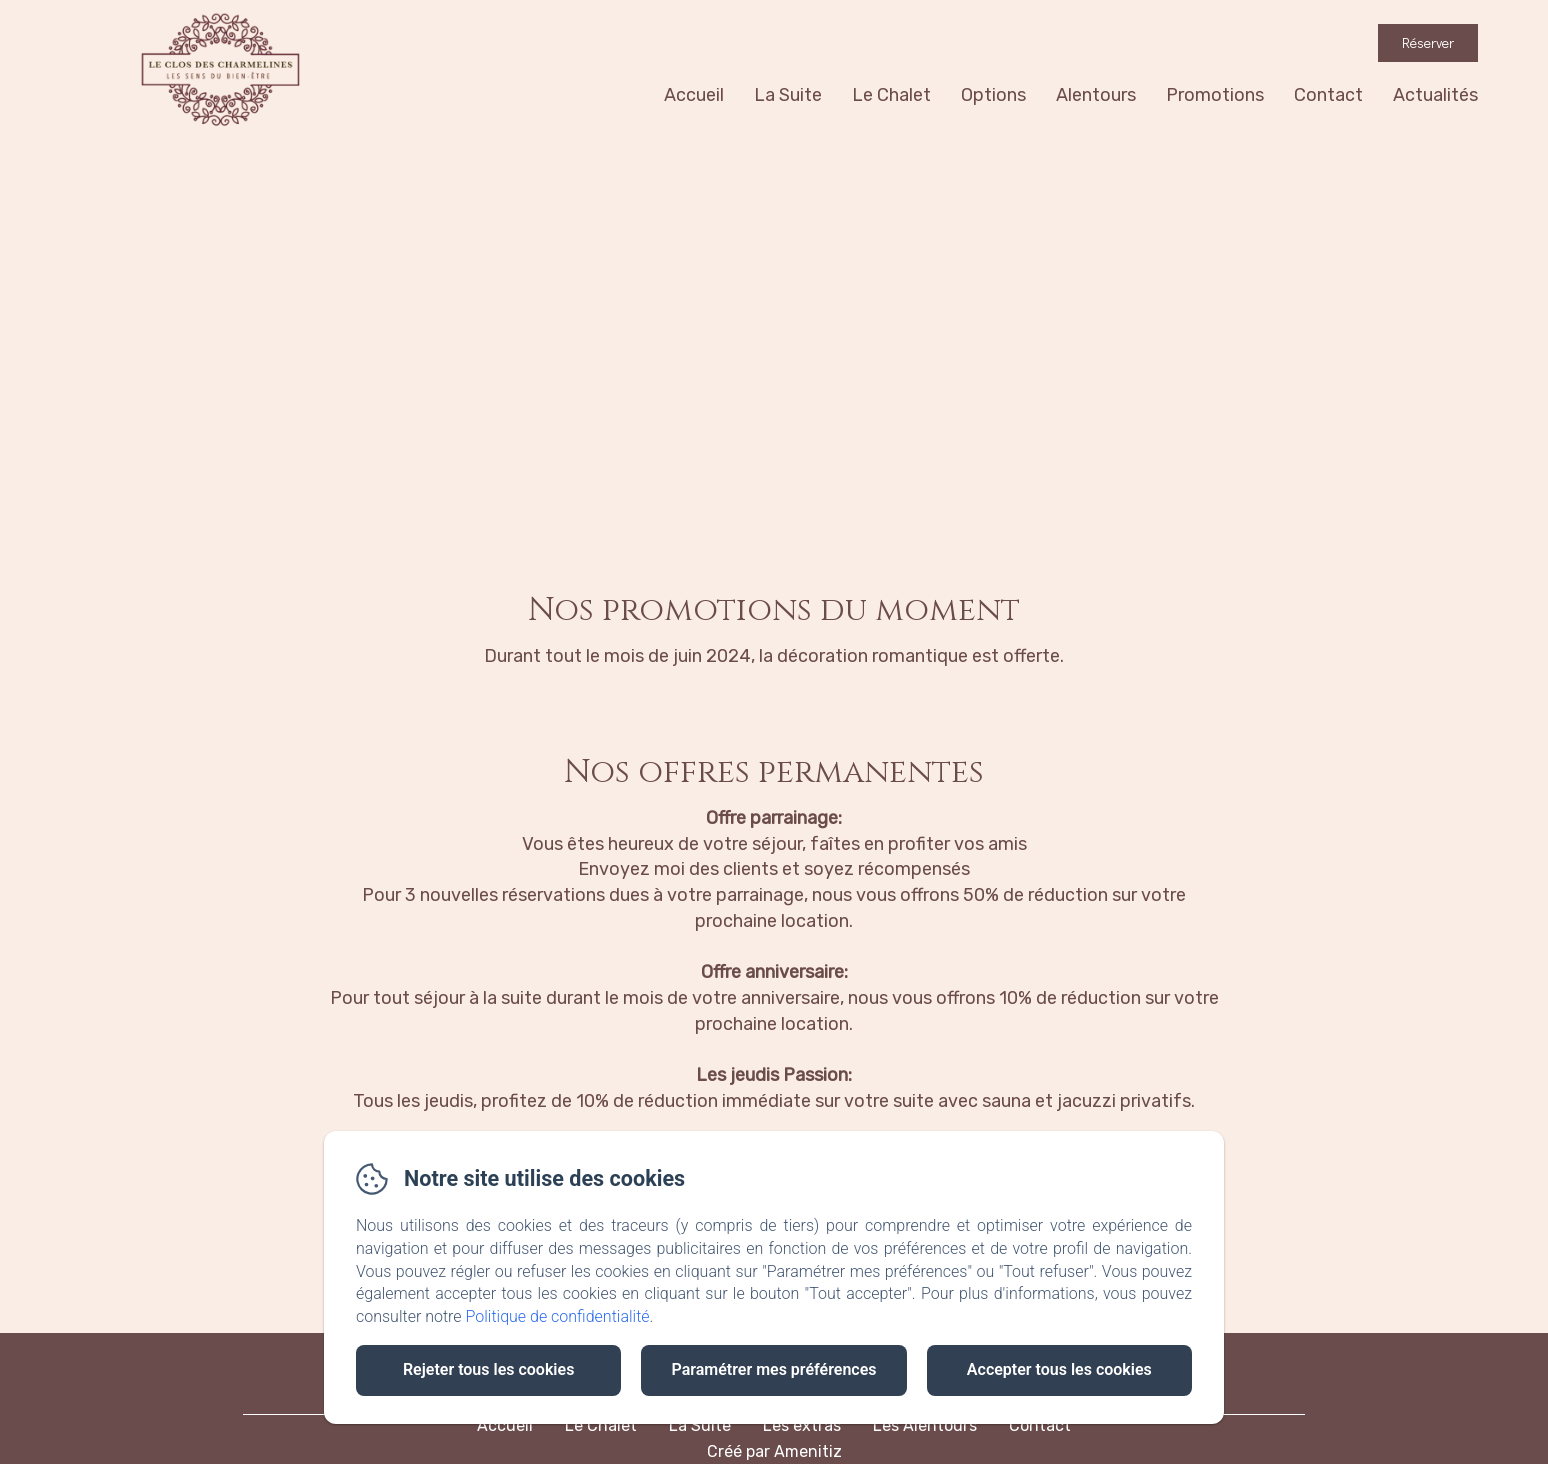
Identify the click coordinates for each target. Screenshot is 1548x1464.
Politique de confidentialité (558, 1316)
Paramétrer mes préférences (773, 1369)
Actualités (1435, 95)
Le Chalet (891, 95)
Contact (1328, 95)
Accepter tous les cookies (1059, 1369)
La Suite (788, 95)
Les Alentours (925, 1425)
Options (993, 95)
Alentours (1096, 95)
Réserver (1428, 42)
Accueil (694, 95)
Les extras (802, 1425)
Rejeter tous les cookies (488, 1369)
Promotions (1215, 95)
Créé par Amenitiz (774, 1451)
